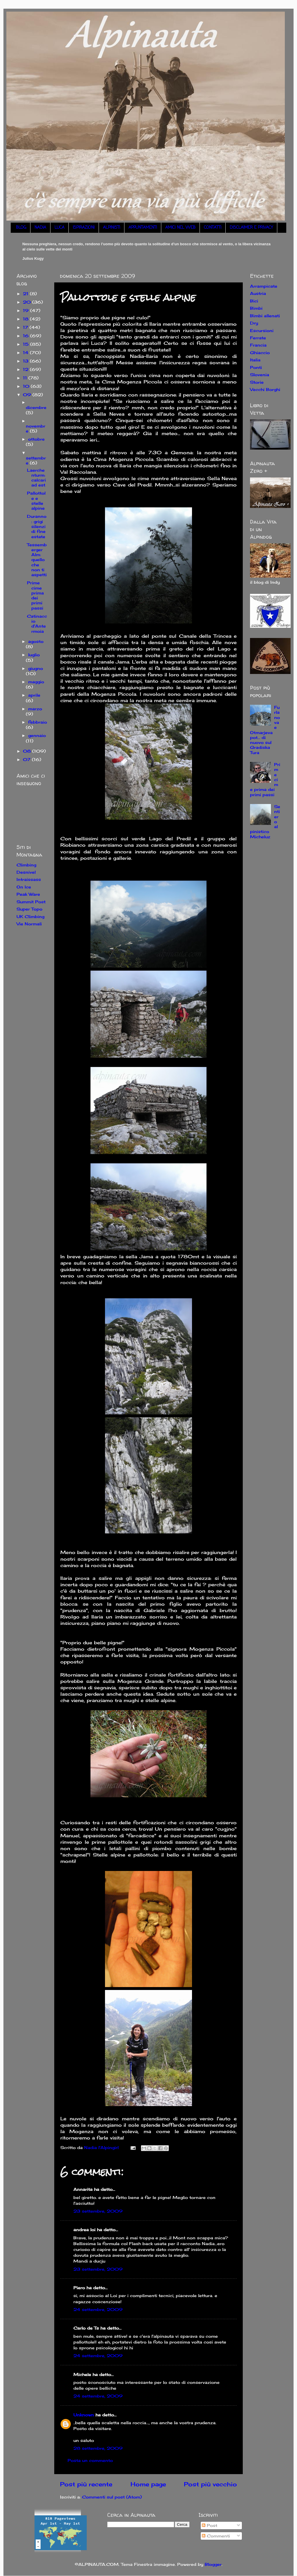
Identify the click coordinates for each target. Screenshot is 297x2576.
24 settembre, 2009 (98, 2309)
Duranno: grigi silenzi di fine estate (36, 526)
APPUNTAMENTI (142, 228)
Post (209, 2525)
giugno (35, 668)
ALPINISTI (111, 228)
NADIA (40, 228)
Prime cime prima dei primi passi (35, 595)
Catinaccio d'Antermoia (37, 624)
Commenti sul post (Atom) (112, 2496)
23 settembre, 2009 (98, 2211)
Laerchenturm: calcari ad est (36, 478)
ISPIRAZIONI (84, 228)
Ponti (256, 367)
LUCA (59, 228)
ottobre (36, 439)
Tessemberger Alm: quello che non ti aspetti (37, 559)
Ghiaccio (260, 352)
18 (26, 318)
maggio (36, 681)
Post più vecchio (210, 2484)
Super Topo (29, 908)
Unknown (83, 2414)
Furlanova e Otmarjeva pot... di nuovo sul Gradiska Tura (265, 730)
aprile (34, 695)
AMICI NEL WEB (180, 228)
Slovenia (259, 374)
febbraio (37, 722)
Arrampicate (263, 286)
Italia (255, 359)
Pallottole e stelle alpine (36, 501)
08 (27, 751)
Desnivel (26, 872)
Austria (258, 293)
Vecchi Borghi (265, 389)
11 (25, 377)
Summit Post (31, 901)
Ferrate (258, 337)
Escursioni (262, 330)
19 (26, 310)
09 (27, 394)
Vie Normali (29, 923)
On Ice (24, 886)
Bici (254, 300)
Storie (257, 382)
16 (26, 335)
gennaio (37, 735)
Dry (254, 322)
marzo (35, 708)
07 (27, 759)
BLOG (21, 228)
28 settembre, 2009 (98, 2448)
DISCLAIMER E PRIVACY (251, 228)
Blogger (213, 2564)
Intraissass (29, 879)
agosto (36, 641)
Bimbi (256, 308)
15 (26, 344)
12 (26, 369)
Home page (148, 2484)
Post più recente (86, 2484)
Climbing (26, 864)
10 (27, 386)
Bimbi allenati (265, 315)
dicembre (36, 407)
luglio (34, 654)
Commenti (216, 2535)
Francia (258, 344)
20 (27, 302)
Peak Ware (28, 894)
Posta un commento (90, 2460)
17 (26, 327)
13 (26, 360)
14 (26, 352)
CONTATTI (212, 228)
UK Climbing (30, 916)
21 (26, 293)
